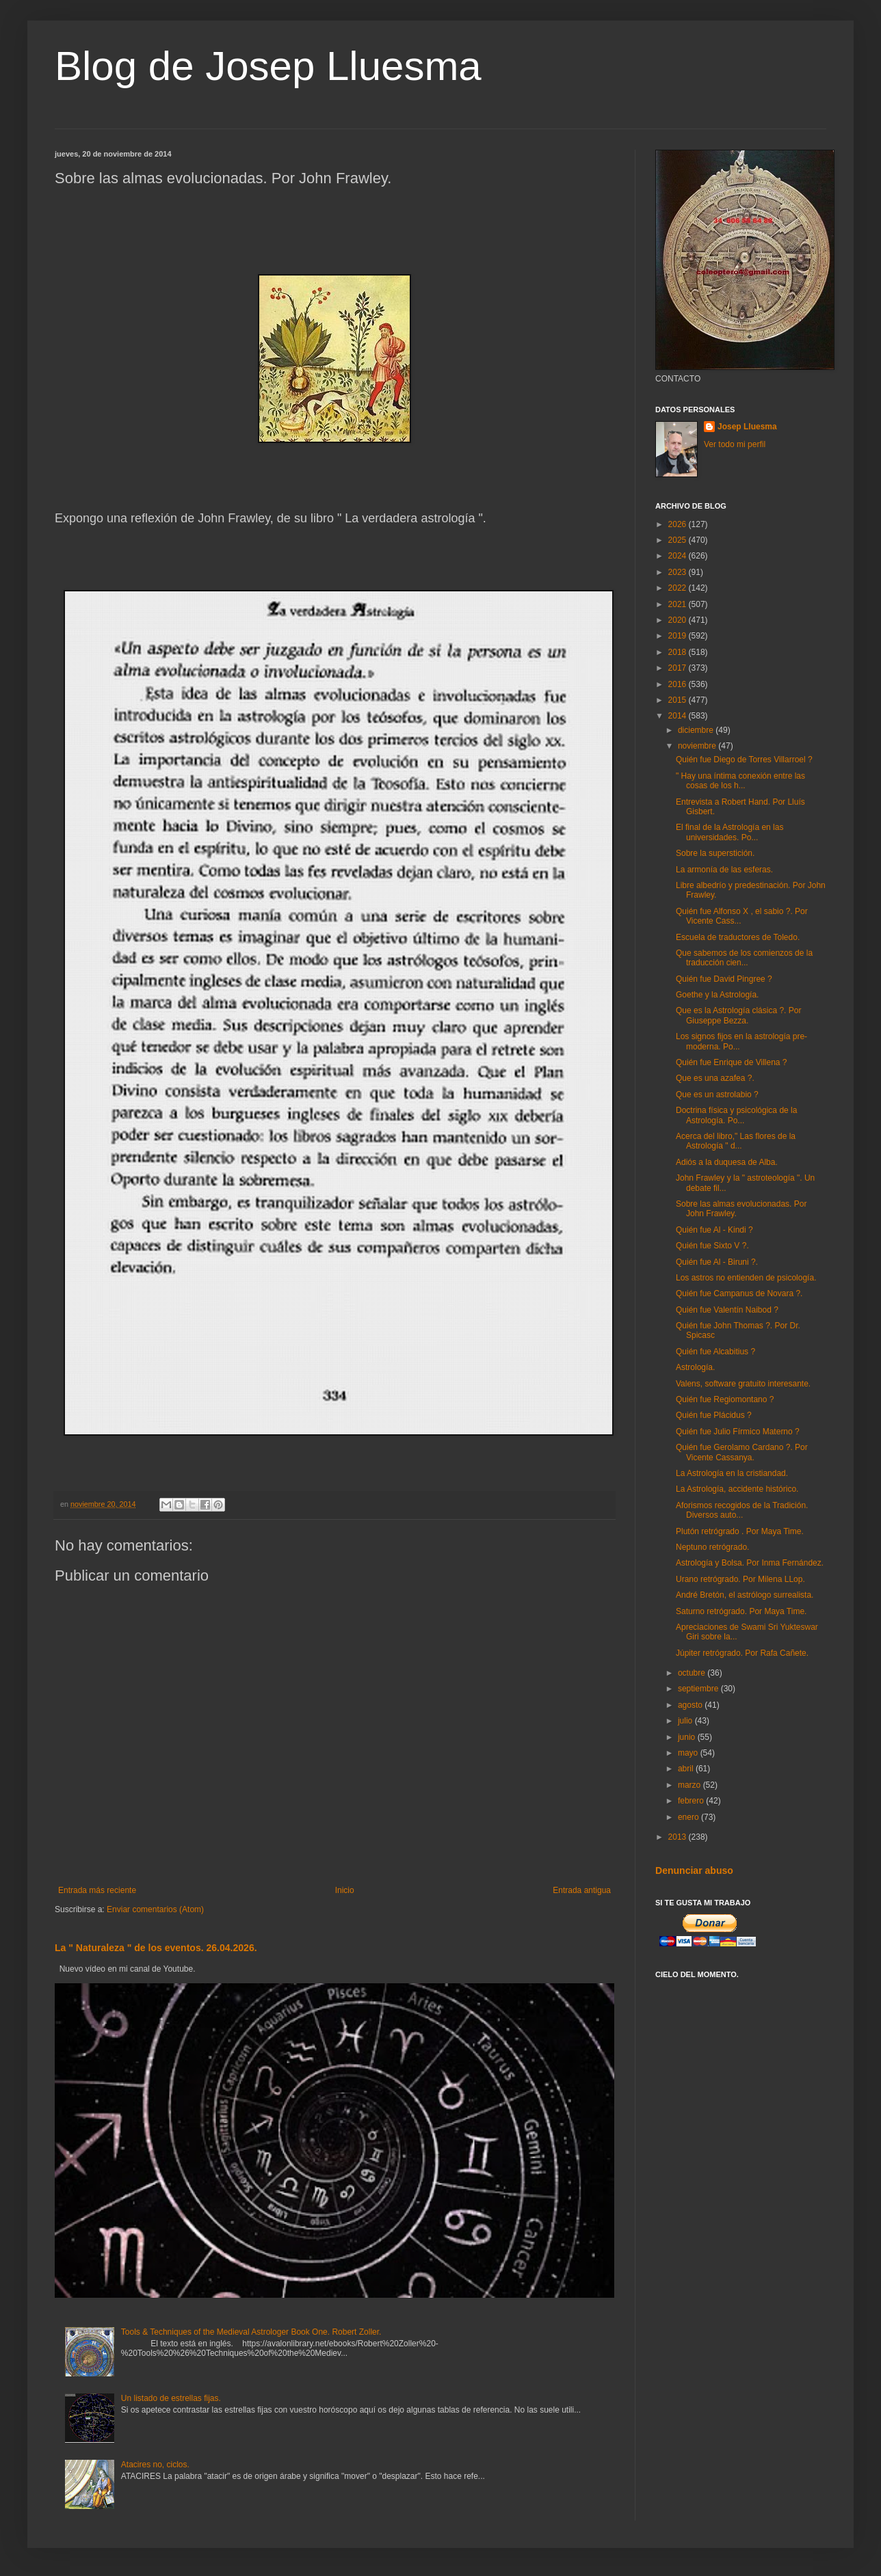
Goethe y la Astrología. (717, 994)
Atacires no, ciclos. (155, 2464)
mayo (689, 1753)
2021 (678, 604)
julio (686, 1721)
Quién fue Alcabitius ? (715, 1351)
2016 (678, 684)
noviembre (698, 746)
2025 (678, 540)
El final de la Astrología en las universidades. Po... (729, 832)
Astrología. (695, 1367)
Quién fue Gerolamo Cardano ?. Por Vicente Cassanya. (742, 1452)
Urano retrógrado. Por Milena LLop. (740, 1579)
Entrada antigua (582, 1890)
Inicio (344, 1890)
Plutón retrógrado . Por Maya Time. (740, 1531)
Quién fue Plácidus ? (714, 1415)
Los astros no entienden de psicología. (746, 1278)
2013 (678, 1837)
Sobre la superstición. (715, 853)
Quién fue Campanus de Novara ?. (739, 1293)
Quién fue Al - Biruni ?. (717, 1262)
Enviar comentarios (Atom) (155, 1909)
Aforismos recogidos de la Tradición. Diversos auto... (742, 1510)
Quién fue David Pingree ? (724, 979)
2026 (678, 524)
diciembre (696, 730)
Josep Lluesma (747, 426)
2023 (678, 572)
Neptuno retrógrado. (712, 1547)
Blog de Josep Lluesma (268, 66)
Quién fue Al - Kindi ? (714, 1230)
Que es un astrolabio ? (717, 1094)
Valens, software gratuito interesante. (743, 1383)
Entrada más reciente (97, 1890)
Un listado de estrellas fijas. (171, 2398)
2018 (678, 652)
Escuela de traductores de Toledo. (738, 937)
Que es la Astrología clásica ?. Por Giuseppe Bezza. (738, 1015)
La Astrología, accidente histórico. (737, 1489)
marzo (690, 1785)
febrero (692, 1801)
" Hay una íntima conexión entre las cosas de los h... (740, 780)
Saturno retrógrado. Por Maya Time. (741, 1611)
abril (687, 1768)
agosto (691, 1705)
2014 (678, 716)
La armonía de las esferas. (724, 869)
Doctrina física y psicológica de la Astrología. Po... (736, 1115)
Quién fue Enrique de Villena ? (731, 1062)
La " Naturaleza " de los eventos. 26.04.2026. (156, 1947)
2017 (678, 668)
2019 (678, 636)
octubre (692, 1673)
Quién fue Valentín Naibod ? (727, 1310)
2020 (678, 620)
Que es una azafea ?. (715, 1078)
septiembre (699, 1688)
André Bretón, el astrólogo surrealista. (744, 1595)
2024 (678, 556)
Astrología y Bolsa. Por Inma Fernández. (750, 1563)
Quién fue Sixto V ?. (712, 1245)
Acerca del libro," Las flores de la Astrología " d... (735, 1141)
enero (689, 1817)
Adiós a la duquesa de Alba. (727, 1162)
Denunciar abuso (694, 1870)
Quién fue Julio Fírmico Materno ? (738, 1431)
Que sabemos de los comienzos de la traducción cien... (744, 957)
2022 (678, 588)
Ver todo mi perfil (734, 444)
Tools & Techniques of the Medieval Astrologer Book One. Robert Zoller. (251, 2332)
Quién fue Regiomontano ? (725, 1399)
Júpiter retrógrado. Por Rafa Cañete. (742, 1653)
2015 (678, 700)
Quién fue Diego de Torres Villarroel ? (744, 759)
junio (688, 1737)
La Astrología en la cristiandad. (732, 1473)
